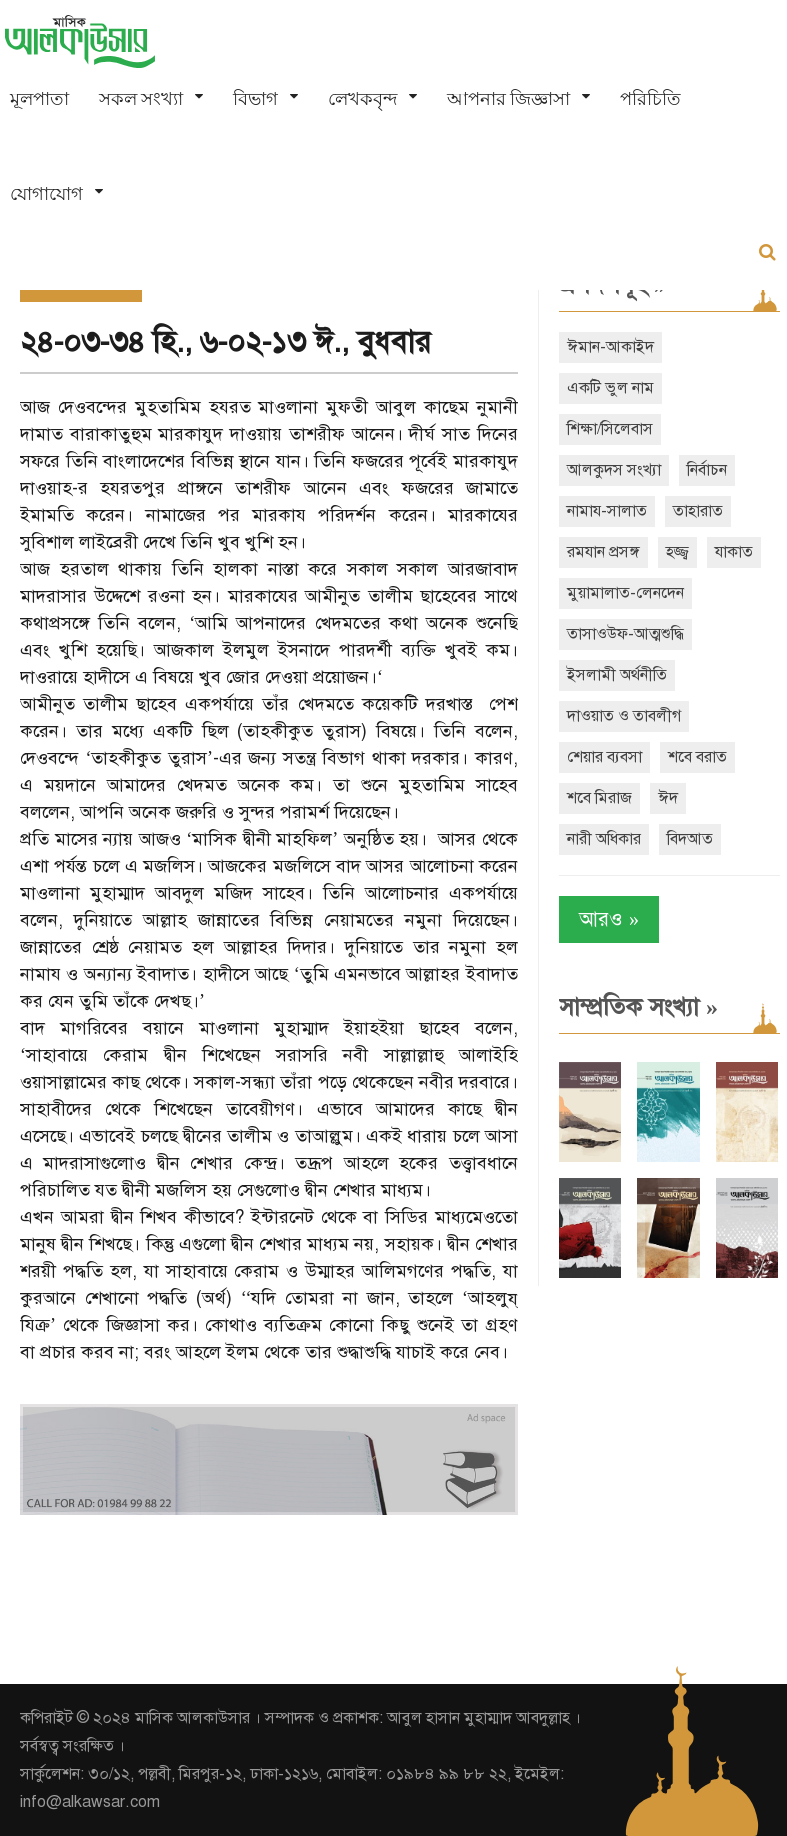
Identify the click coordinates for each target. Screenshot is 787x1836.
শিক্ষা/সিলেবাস (610, 429)
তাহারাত (698, 511)
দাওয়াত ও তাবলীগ (624, 716)
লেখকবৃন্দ (362, 98)
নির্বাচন (707, 470)
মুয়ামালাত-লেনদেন (625, 593)
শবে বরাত (697, 757)
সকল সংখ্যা (141, 98)
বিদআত (690, 839)
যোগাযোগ (46, 193)
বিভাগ (255, 98)
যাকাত (734, 552)
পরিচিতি (650, 98)
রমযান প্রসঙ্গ (603, 552)
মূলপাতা (39, 98)
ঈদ (668, 798)
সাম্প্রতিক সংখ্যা (638, 1007)
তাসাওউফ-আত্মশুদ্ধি (625, 634)
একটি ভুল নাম (610, 388)
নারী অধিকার (604, 839)
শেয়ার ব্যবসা (604, 757)
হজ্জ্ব (677, 552)
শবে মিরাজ (599, 798)
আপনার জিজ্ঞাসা (508, 98)
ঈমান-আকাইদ (610, 347)
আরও (609, 919)
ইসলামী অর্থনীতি (617, 675)
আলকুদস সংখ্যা (614, 470)
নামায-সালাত (607, 511)
